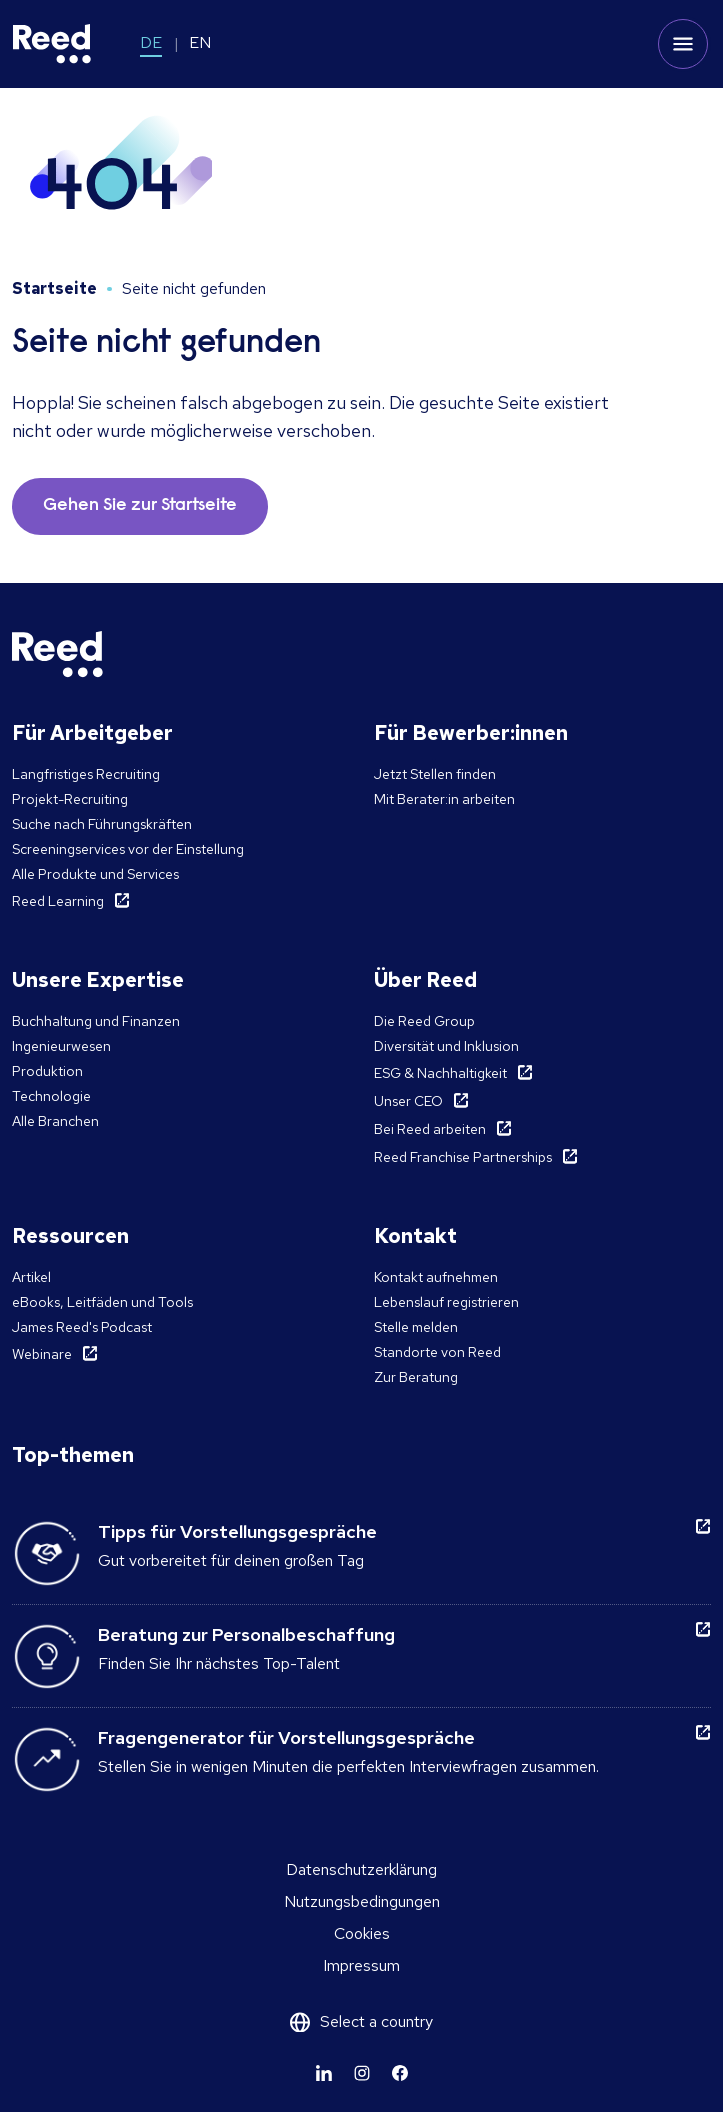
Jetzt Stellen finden (435, 774)
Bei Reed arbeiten (430, 1129)
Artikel (31, 1277)
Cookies (362, 1933)
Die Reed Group (424, 1021)
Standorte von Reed (437, 1352)
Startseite (54, 288)
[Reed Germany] (52, 44)
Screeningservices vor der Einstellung (128, 849)
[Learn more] (324, 2073)
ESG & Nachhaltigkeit (440, 1073)
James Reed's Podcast (82, 1327)
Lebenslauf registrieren (446, 1302)
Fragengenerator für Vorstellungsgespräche (286, 1737)
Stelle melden (416, 1327)
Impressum (361, 1965)
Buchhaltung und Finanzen (96, 1021)
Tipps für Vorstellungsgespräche (237, 1531)
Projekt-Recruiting (70, 799)
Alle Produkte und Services (95, 874)
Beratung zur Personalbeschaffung (246, 1634)
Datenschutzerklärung (361, 1869)
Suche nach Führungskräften (102, 824)
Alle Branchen (55, 1121)
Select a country (376, 2021)
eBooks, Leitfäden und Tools (102, 1302)
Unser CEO (408, 1101)
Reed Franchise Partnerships (463, 1157)
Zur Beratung (416, 1377)
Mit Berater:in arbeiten (444, 799)
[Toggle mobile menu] (683, 44)
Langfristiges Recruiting (86, 774)
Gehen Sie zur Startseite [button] (140, 506)
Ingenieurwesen (61, 1046)
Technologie (51, 1096)
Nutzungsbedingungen (362, 1901)
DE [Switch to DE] (151, 42)
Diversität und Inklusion (446, 1046)
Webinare (42, 1354)
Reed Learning (58, 901)
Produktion (47, 1071)
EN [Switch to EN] (200, 42)
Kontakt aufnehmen (436, 1277)
